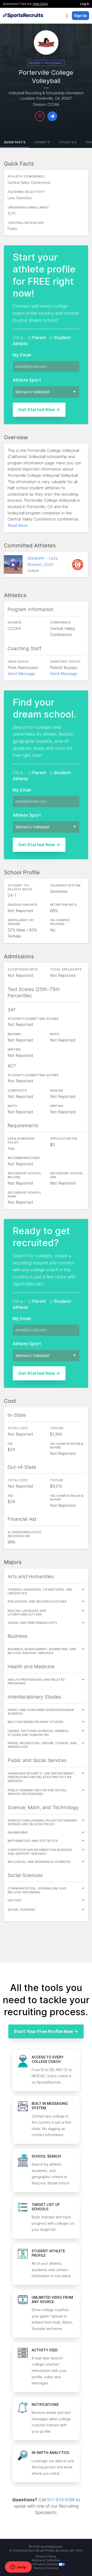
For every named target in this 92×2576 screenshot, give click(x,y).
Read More (18, 525)
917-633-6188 (61, 2499)
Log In (84, 4)
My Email (22, 354)
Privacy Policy (46, 2556)
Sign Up (80, 15)
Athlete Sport (27, 380)
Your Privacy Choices (46, 2564)
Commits (42, 142)
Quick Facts (14, 142)
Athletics (68, 142)
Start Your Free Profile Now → (46, 2031)
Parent (39, 337)
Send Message (21, 673)
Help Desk (40, 4)
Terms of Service (46, 2568)
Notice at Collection (46, 2560)
